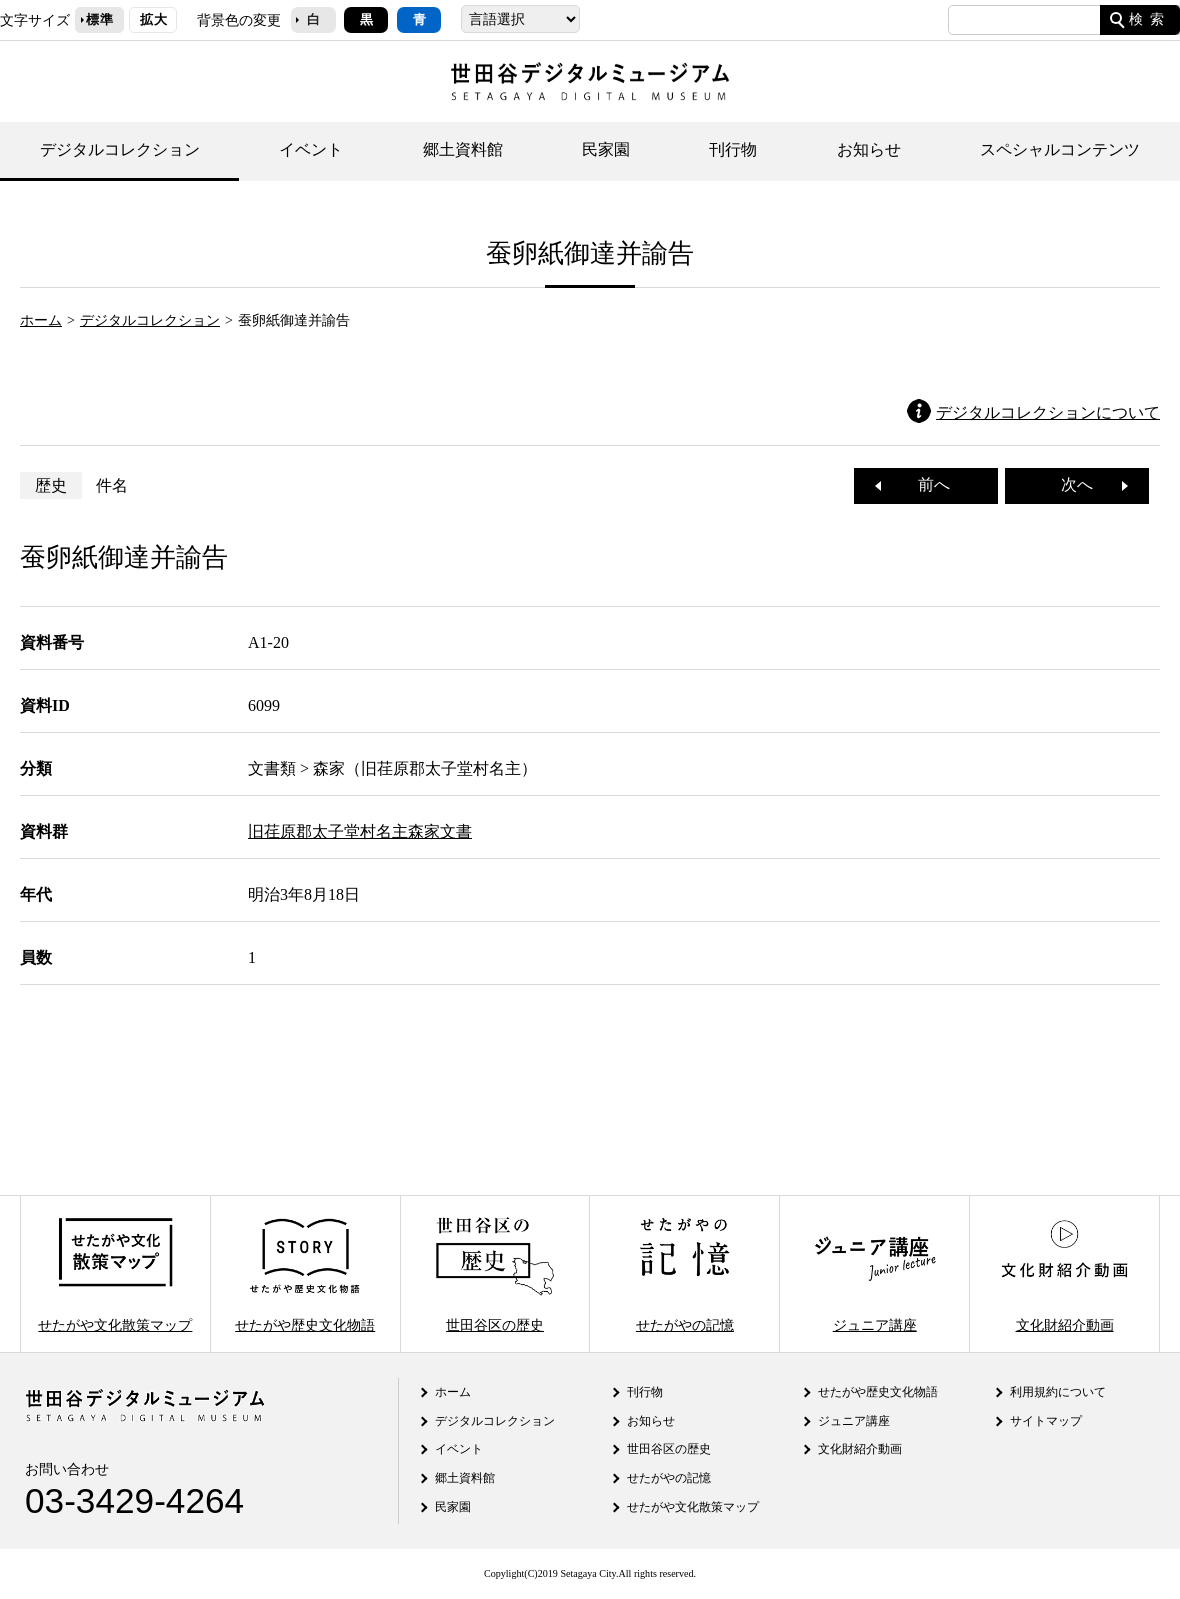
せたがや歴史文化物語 (305, 1273)
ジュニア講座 (875, 1273)
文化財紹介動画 (1064, 1273)
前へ (926, 484)
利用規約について (1058, 1392)
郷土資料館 (463, 149)
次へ (1085, 484)
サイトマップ (1046, 1421)
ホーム (41, 320)
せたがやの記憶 (685, 1273)
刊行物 (733, 149)
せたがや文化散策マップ (115, 1273)
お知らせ (869, 149)
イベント (311, 149)
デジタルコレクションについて (1048, 412)
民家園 (606, 149)
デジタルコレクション (120, 149)
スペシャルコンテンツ (1060, 149)
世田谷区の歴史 (495, 1273)
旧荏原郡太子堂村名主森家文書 (360, 831)
